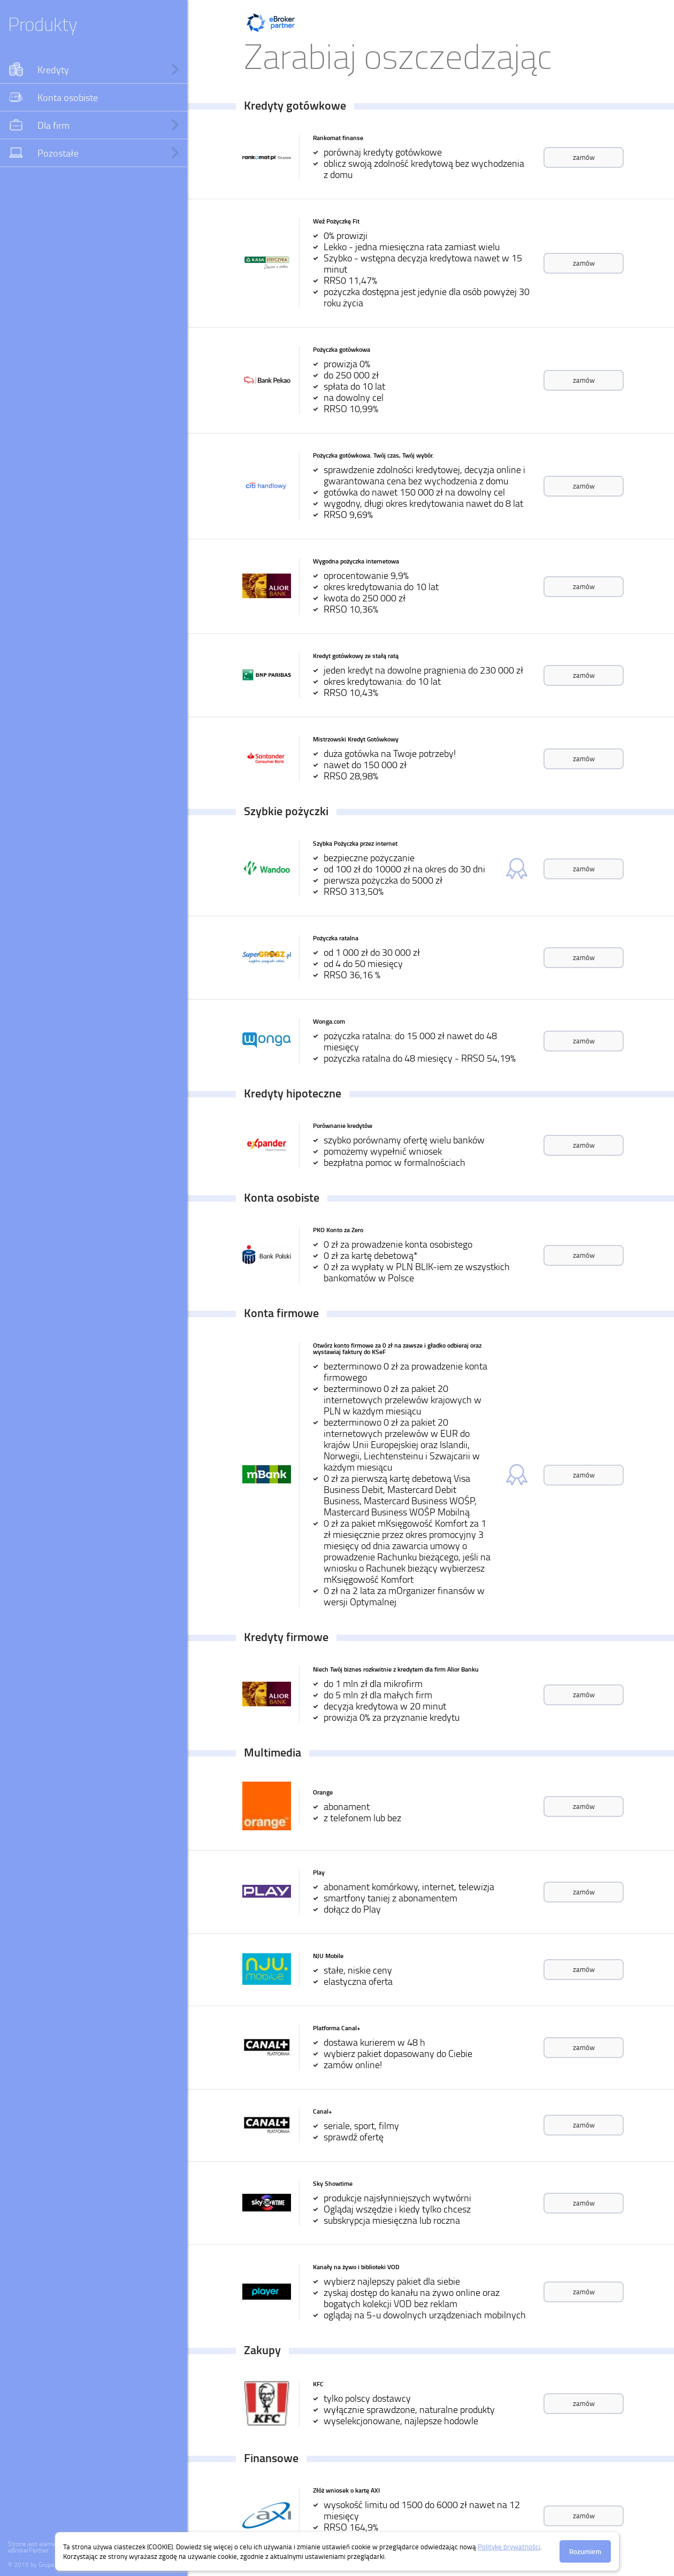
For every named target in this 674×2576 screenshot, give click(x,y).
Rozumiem (585, 2551)
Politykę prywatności (509, 2546)
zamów (584, 157)
